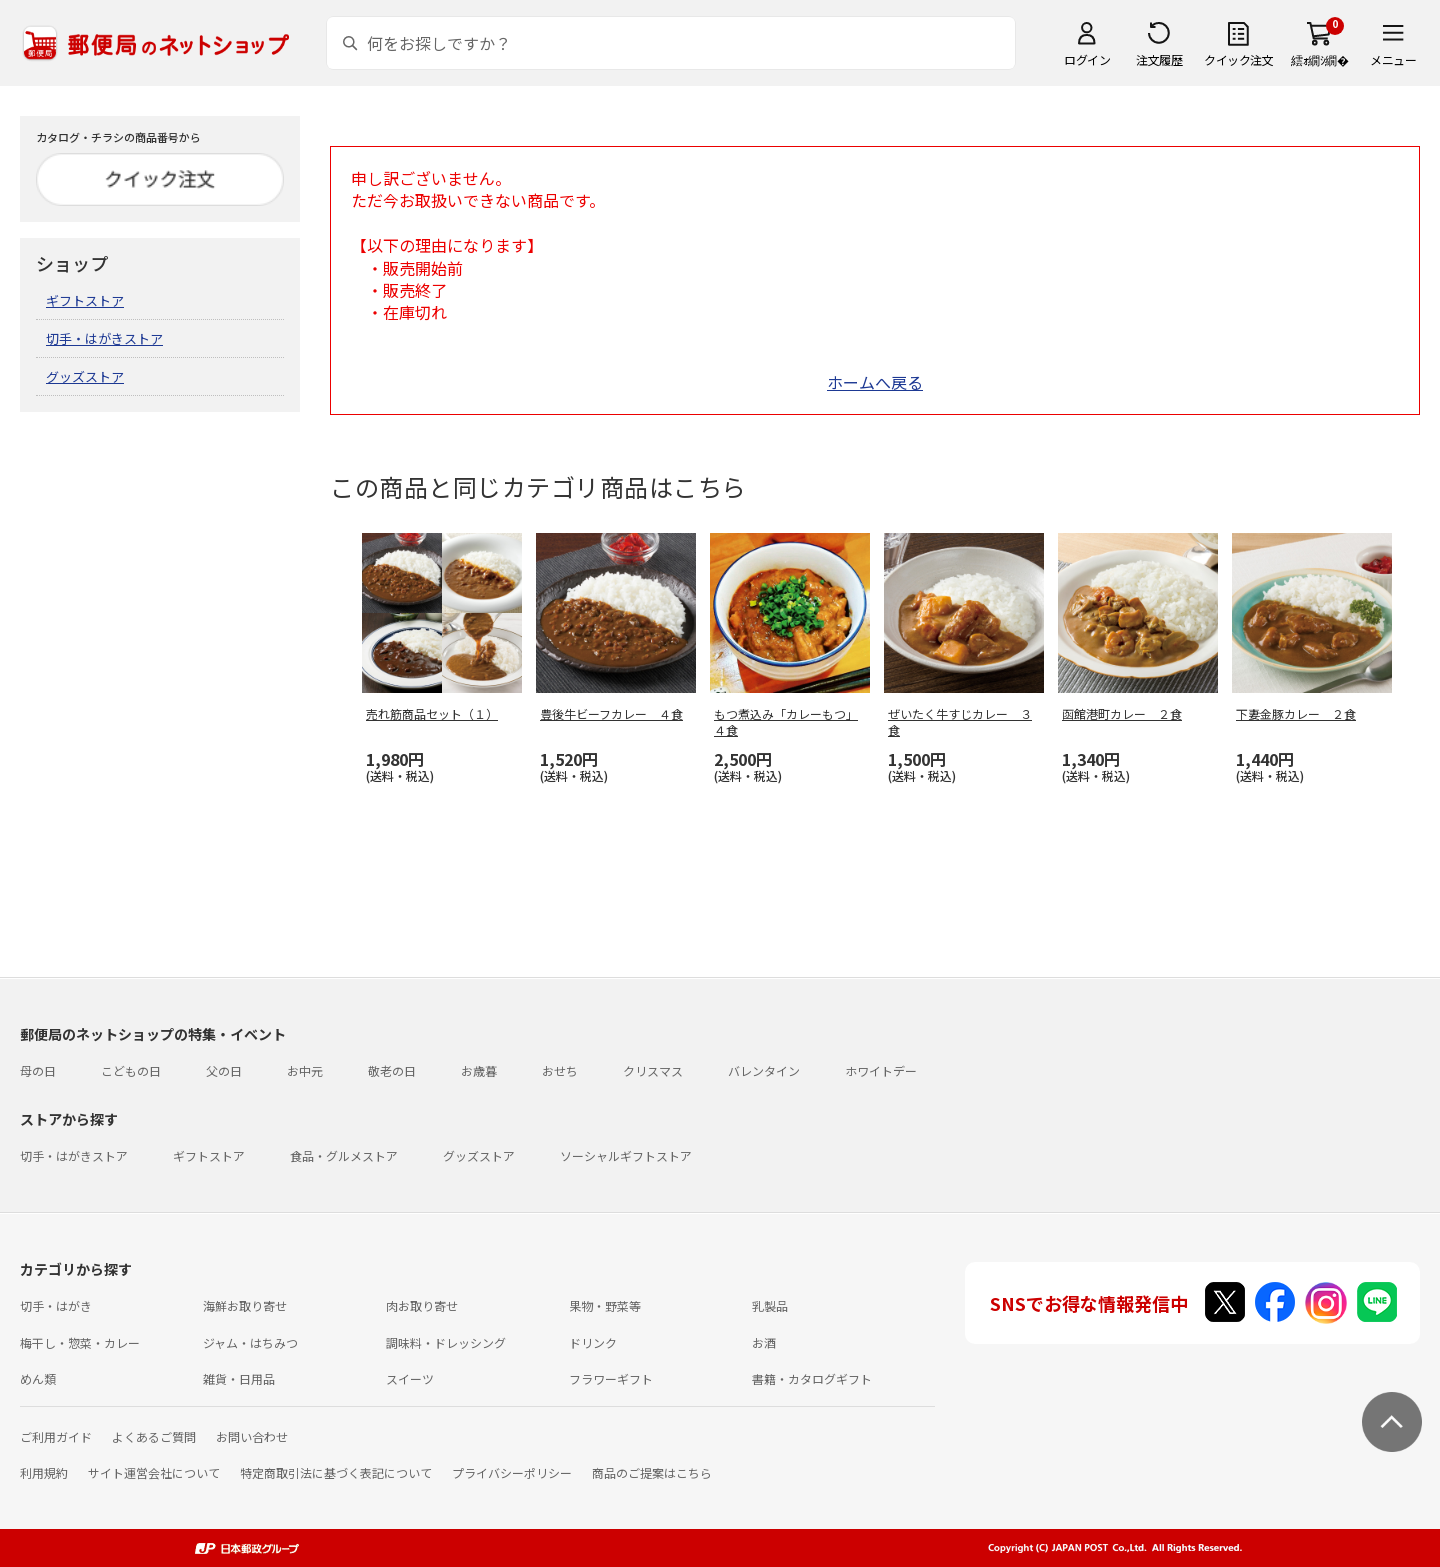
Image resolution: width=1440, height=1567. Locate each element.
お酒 (764, 1342)
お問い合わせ (252, 1436)
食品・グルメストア (344, 1155)
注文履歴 (1159, 59)
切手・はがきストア (104, 338)
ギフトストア (85, 300)
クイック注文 (1238, 59)
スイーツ (410, 1378)
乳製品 (770, 1305)
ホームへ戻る (875, 382)
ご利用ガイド (56, 1436)
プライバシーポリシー (512, 1472)
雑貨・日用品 (239, 1378)
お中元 (305, 1070)
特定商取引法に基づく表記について (336, 1472)
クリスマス (653, 1070)
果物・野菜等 (605, 1305)
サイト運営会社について (154, 1472)
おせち (560, 1070)
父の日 (224, 1070)
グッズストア (85, 376)
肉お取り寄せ (422, 1305)
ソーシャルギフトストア (626, 1155)
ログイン (1087, 59)
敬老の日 (392, 1070)
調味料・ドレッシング (446, 1342)
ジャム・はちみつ (250, 1342)
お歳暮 (479, 1070)
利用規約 (44, 1472)
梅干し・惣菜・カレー (80, 1342)
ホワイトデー (881, 1070)
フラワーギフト (611, 1378)
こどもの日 (131, 1070)
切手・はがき (56, 1305)
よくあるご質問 (154, 1436)
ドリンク (593, 1342)
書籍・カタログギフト (812, 1378)
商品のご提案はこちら (652, 1472)
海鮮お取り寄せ (245, 1305)
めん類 (38, 1378)
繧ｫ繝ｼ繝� (1319, 59)
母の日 (38, 1070)
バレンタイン (764, 1070)
